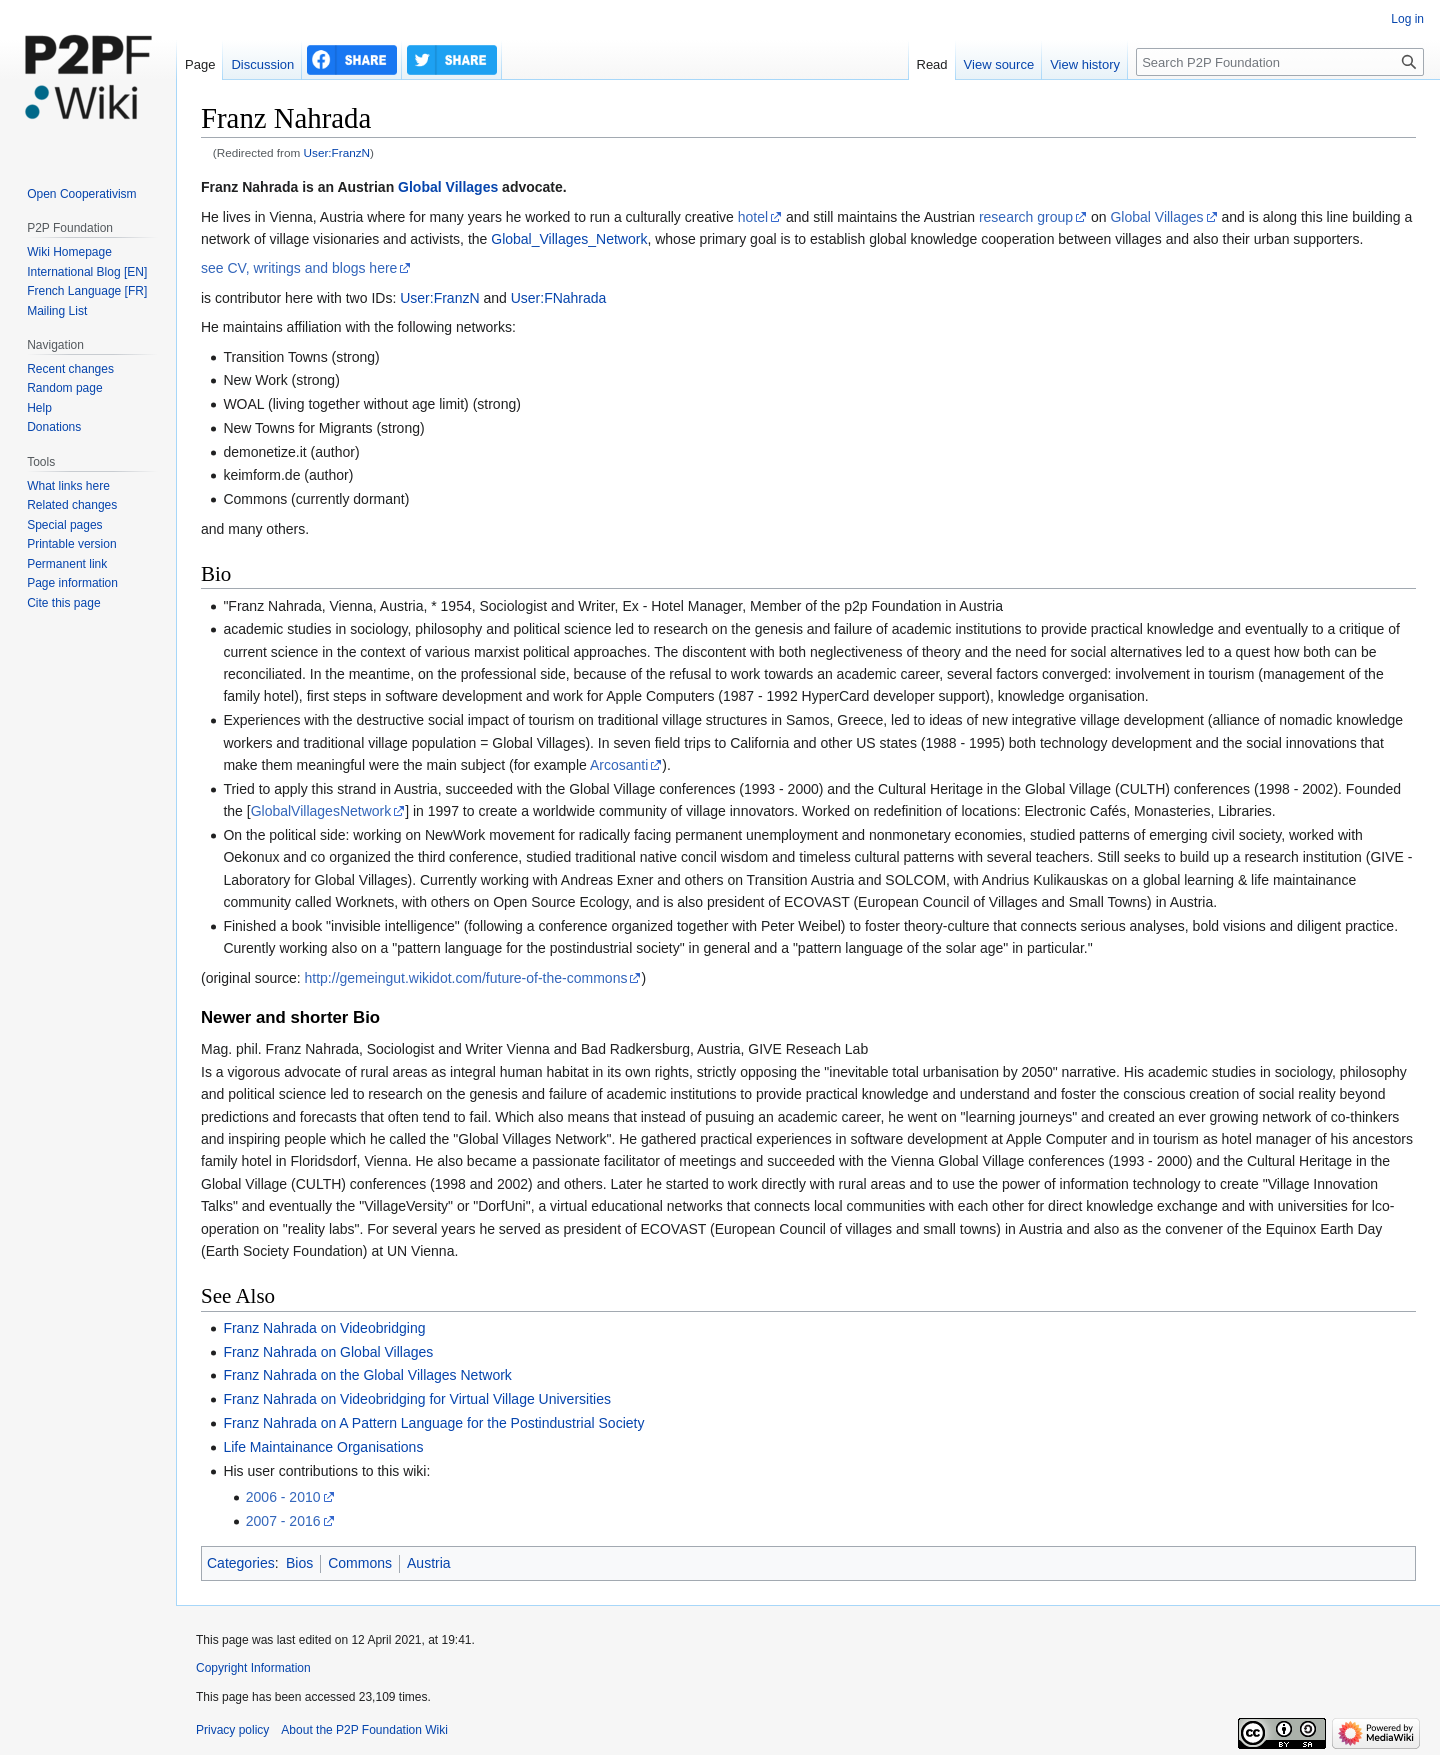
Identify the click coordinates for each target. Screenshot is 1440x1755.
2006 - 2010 (283, 1497)
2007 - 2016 (283, 1521)
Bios (299, 1563)
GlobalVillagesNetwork (321, 811)
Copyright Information (253, 1668)
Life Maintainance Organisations (323, 1447)
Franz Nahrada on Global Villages (328, 1352)
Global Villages (448, 187)
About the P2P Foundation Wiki (364, 1730)
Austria (429, 1563)
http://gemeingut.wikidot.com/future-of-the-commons (466, 978)
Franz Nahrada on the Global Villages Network (367, 1375)
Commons (360, 1563)
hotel (753, 217)
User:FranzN (337, 152)
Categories (241, 1563)
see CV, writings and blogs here (299, 268)
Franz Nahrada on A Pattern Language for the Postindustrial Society (433, 1423)
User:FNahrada (559, 298)
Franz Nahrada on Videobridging (324, 1328)
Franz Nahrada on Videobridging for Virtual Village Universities (417, 1399)
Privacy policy (232, 1730)
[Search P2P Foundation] (1280, 62)
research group (1026, 217)
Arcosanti (619, 765)
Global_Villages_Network (569, 239)
